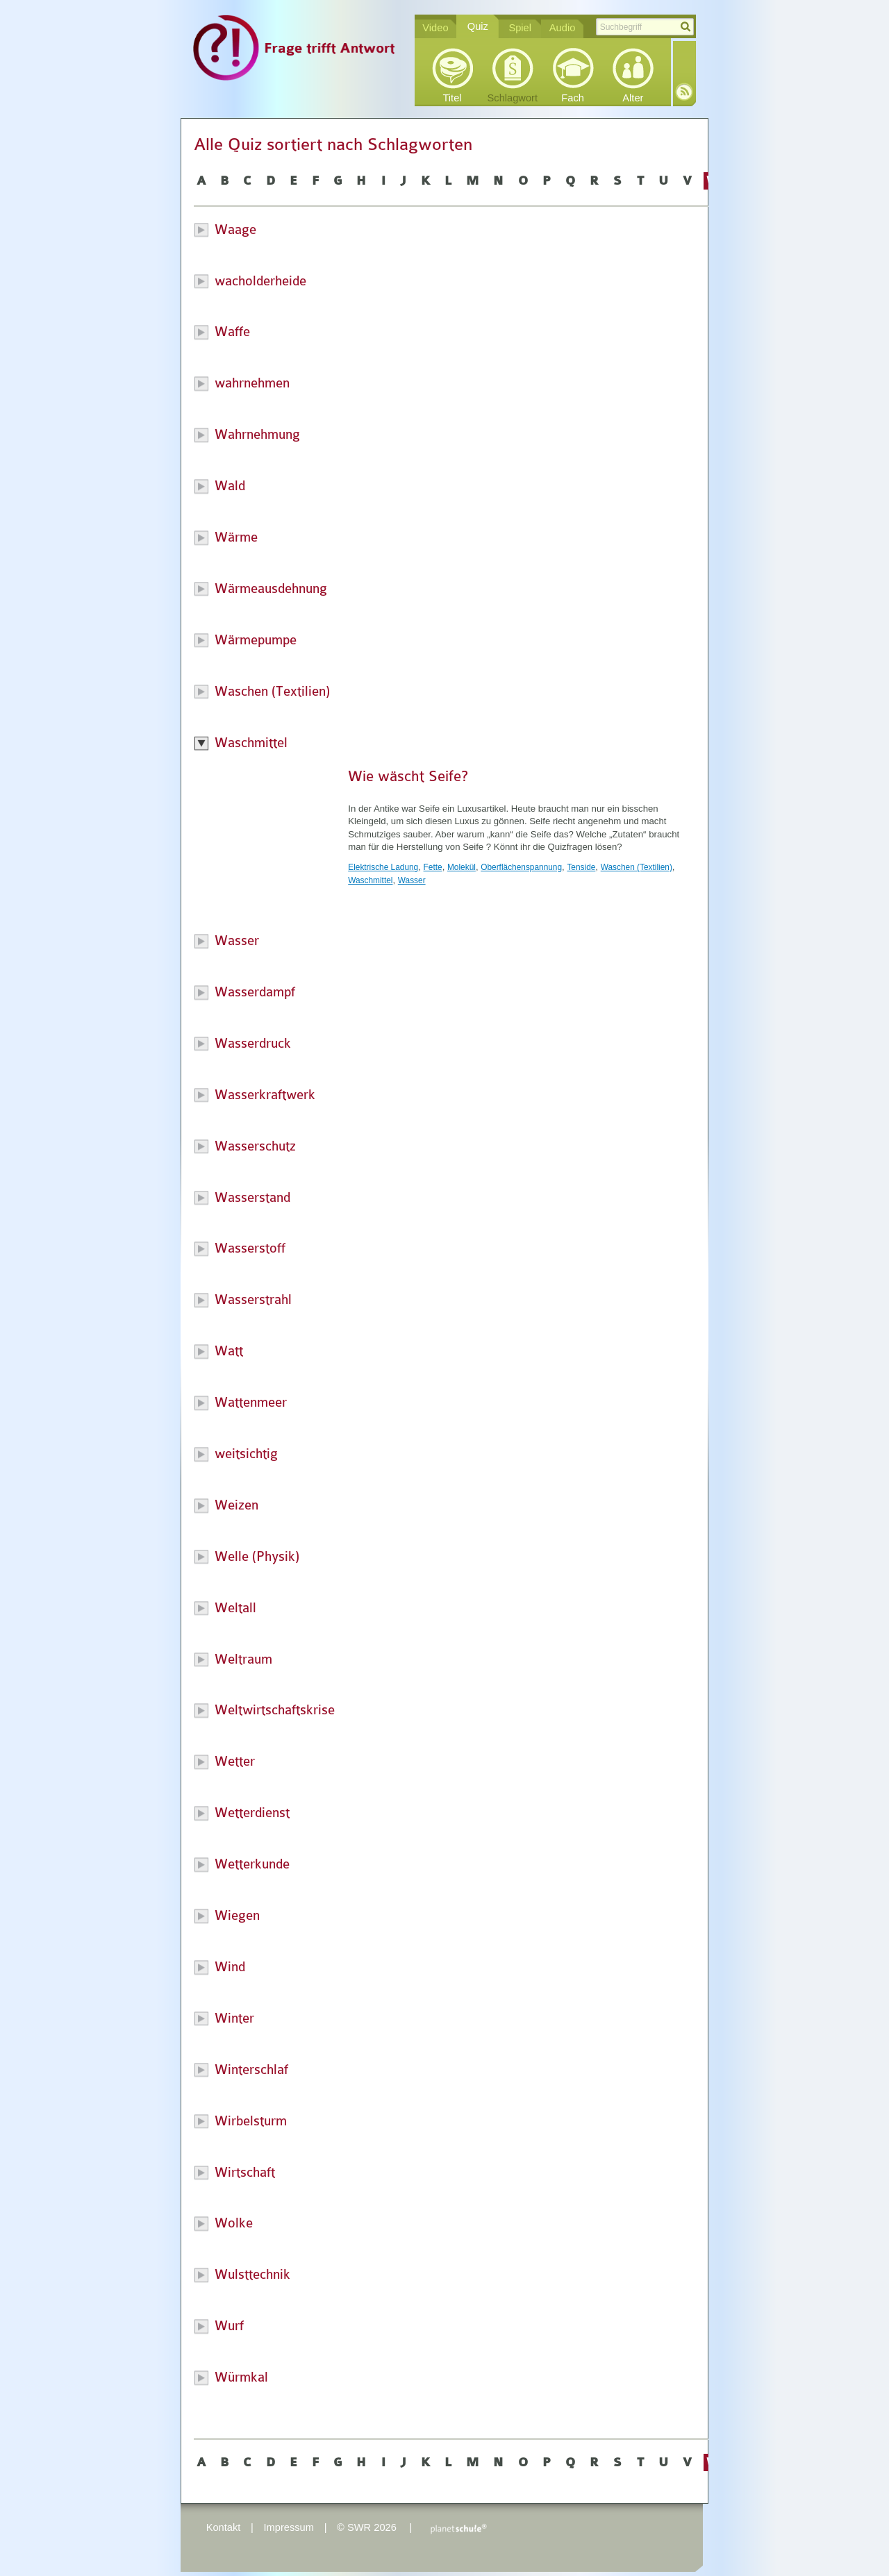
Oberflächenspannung (521, 867)
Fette (433, 867)
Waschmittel (370, 880)
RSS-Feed (684, 92)
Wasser (412, 880)
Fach (572, 97)
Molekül (461, 867)
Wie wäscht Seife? (408, 776)
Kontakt (223, 2527)
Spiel (519, 27)
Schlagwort (513, 97)
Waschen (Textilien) (636, 867)
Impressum (288, 2527)
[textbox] (645, 26)
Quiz (477, 26)
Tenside (581, 867)
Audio (562, 27)
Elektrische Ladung (383, 867)
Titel (451, 97)
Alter (632, 97)
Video (435, 27)
